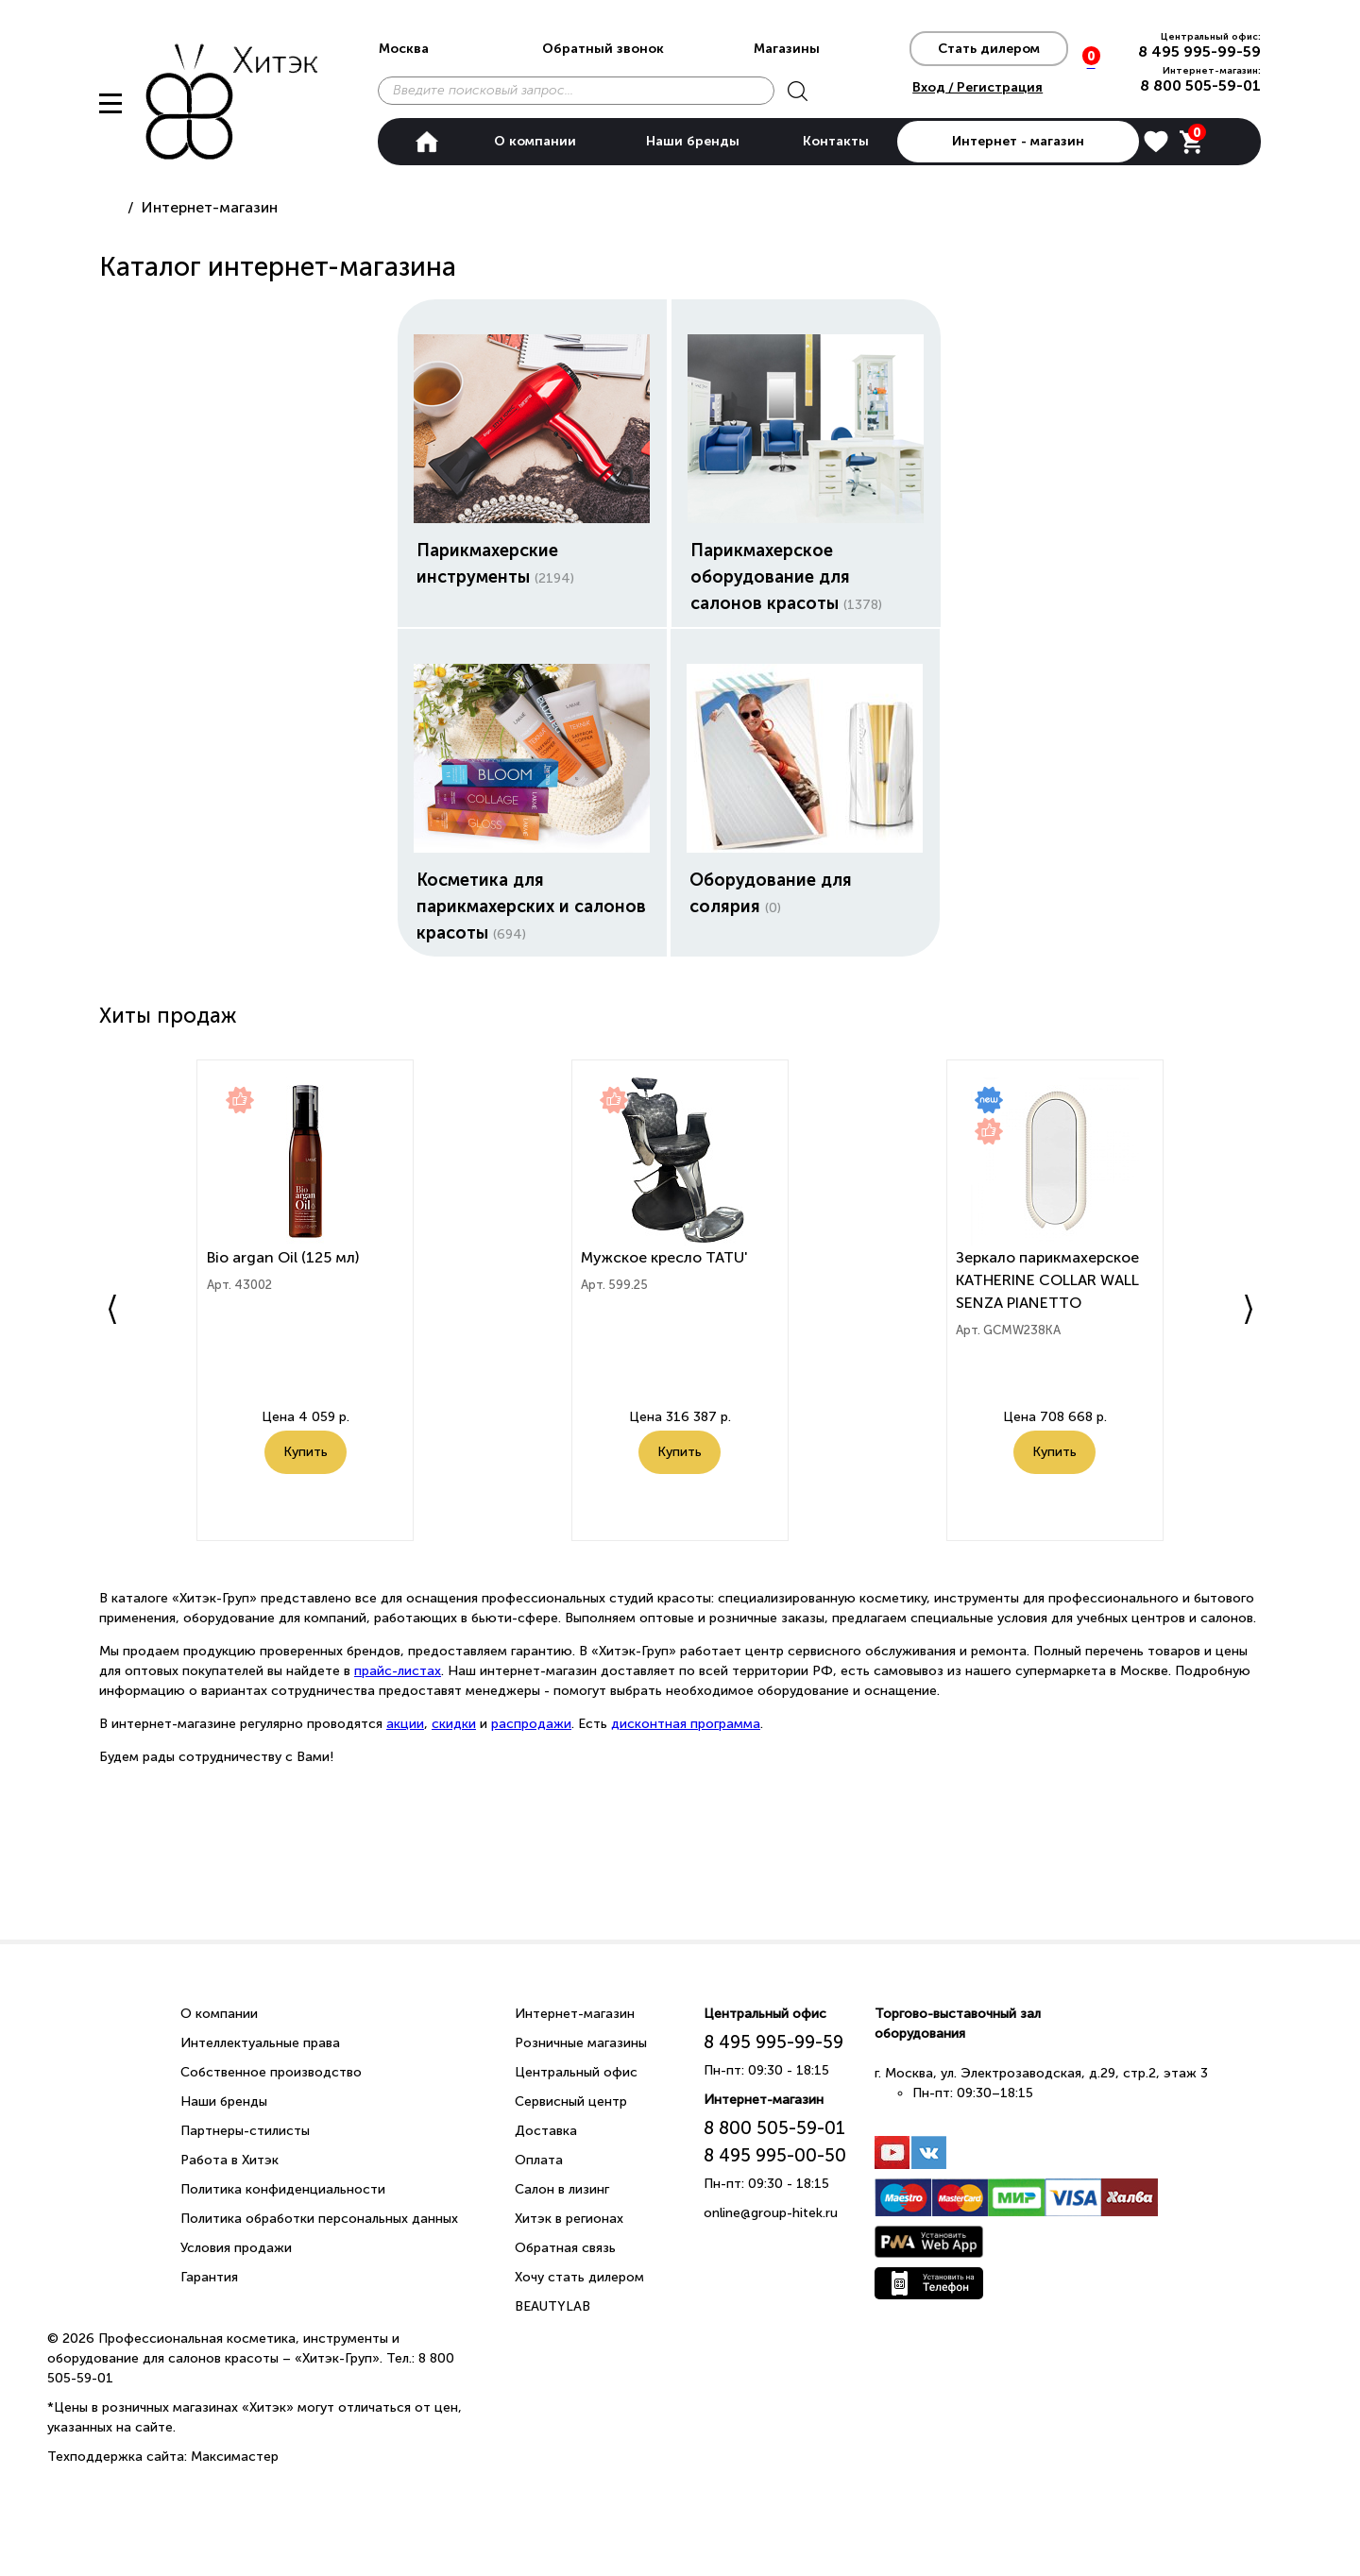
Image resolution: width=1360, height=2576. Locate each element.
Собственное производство (271, 2072)
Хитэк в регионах (569, 2219)
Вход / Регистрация (977, 87)
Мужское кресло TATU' (666, 1261)
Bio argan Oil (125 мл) (284, 1261)
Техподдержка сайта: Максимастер (163, 2457)
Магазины (787, 49)
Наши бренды (693, 141)
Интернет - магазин (1018, 141)
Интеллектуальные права (260, 2043)
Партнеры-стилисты (245, 2131)
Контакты (836, 141)
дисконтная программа (685, 1724)
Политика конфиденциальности (282, 2189)
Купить (305, 1478)
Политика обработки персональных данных (319, 2219)
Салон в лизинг (562, 2189)
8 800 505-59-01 (1200, 85)
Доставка (546, 2131)
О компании (535, 141)
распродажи (531, 1724)
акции (405, 1724)
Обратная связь (565, 2248)
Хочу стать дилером (579, 2277)
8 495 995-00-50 (775, 2155)
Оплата (539, 2160)
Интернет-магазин (575, 2014)
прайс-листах (397, 1671)
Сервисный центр (571, 2101)
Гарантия (209, 2277)
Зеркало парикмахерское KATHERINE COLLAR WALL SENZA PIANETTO (1049, 1283)
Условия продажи (236, 2248)
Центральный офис (576, 2072)
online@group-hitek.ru (771, 2213)
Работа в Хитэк (229, 2160)
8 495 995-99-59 (1199, 51)
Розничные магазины (581, 2043)
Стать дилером (989, 49)
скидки (454, 1724)
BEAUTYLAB (552, 2306)
